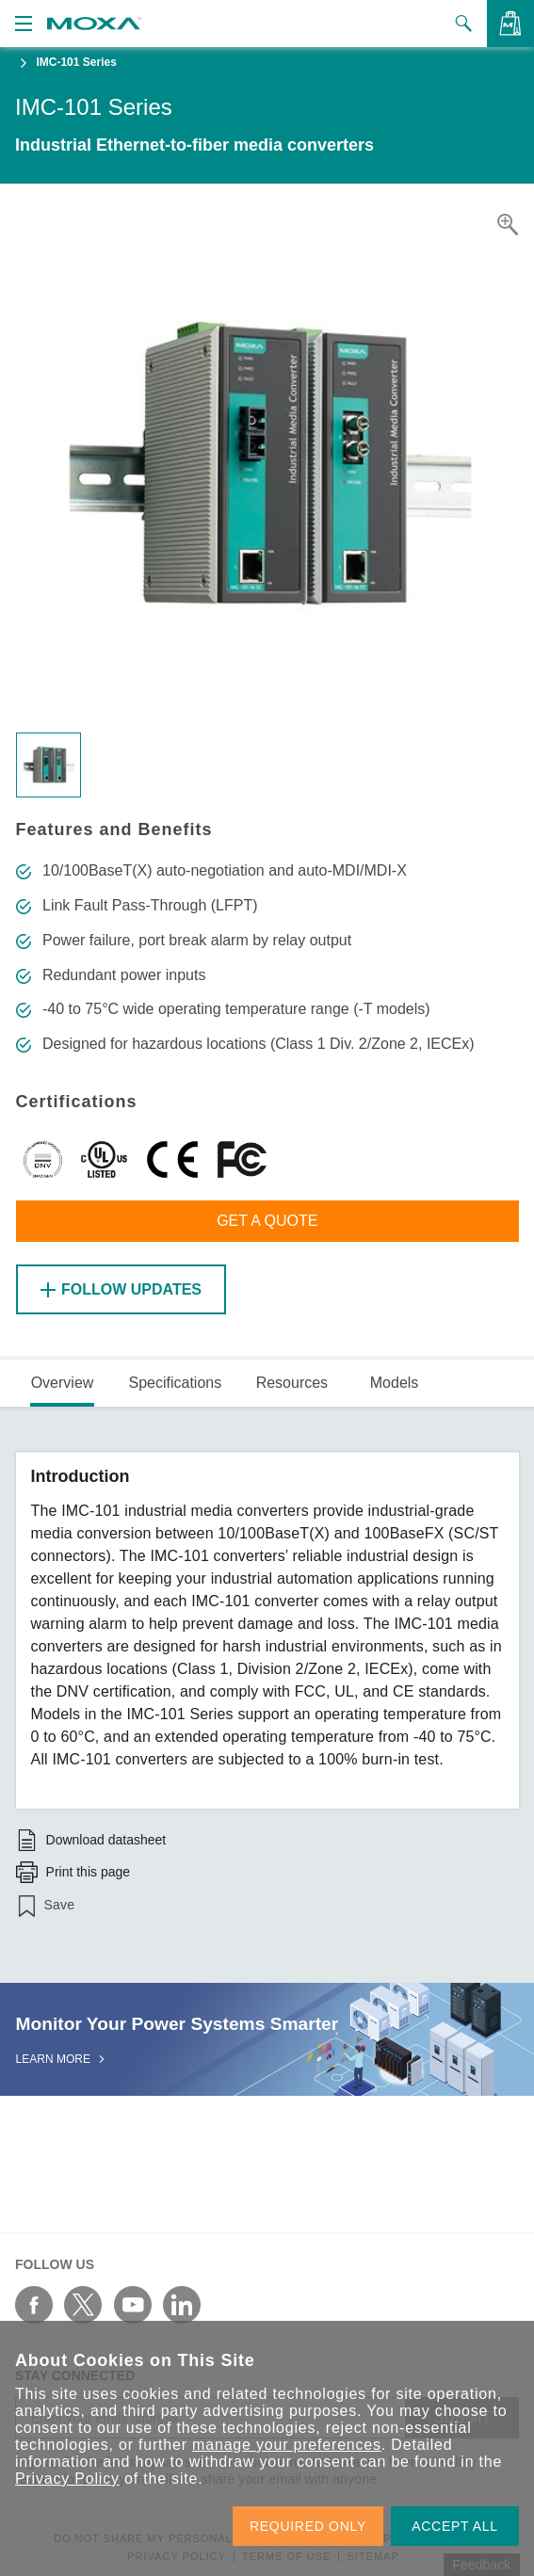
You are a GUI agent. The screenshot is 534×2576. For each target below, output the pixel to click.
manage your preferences (286, 2445)
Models (394, 1383)
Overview (62, 1383)
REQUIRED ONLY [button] (308, 2526)
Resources (292, 1383)
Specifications (174, 1383)
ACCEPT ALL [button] (455, 2526)
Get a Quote (267, 1221)
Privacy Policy (67, 2479)
